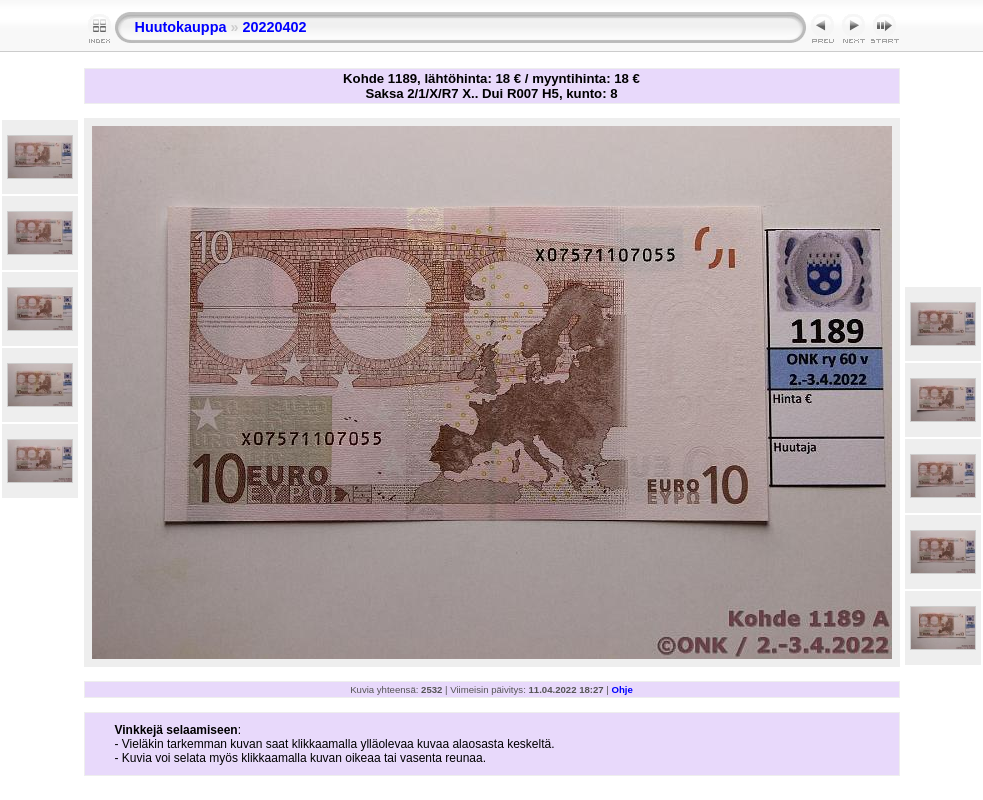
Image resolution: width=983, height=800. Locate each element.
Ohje (622, 689)
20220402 (274, 27)
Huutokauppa (181, 27)
